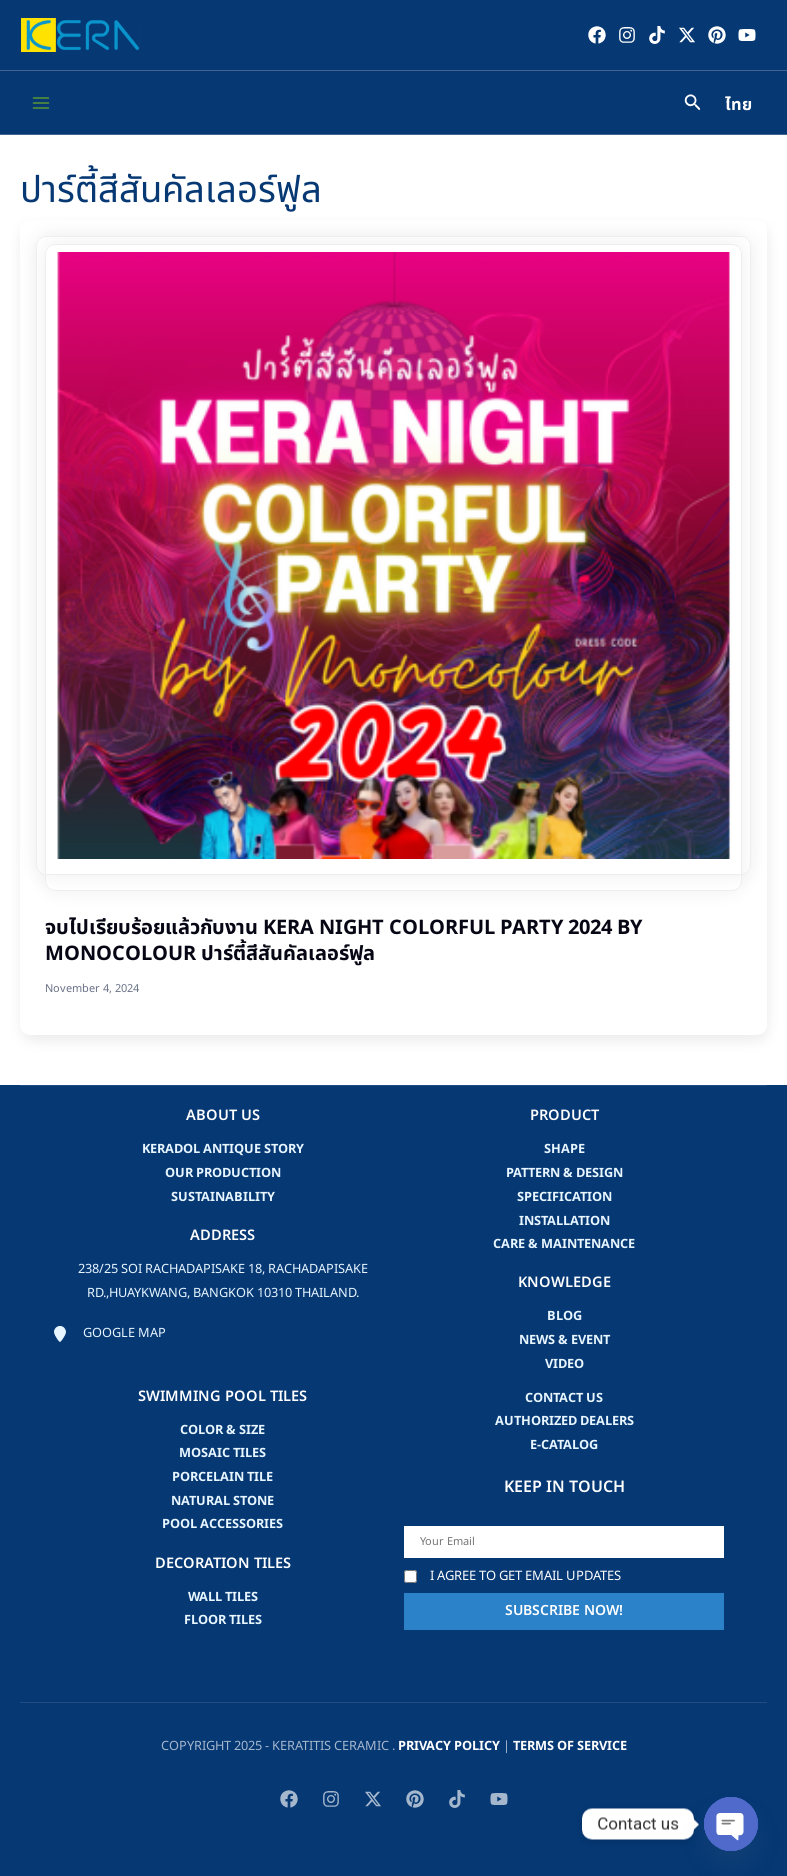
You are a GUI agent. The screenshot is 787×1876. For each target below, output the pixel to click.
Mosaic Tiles (222, 1453)
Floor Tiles (223, 1620)
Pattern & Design (564, 1173)
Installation (564, 1220)
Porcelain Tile (222, 1476)
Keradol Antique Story (223, 1149)
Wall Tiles (223, 1596)
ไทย (738, 106)
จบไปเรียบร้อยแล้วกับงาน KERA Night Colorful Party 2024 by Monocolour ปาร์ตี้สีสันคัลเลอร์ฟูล (343, 942)
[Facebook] (596, 35)
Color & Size (222, 1429)
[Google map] (109, 1333)
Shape (564, 1149)
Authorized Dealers (564, 1421)
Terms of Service (570, 1746)
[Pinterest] (716, 35)
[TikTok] (656, 35)
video (564, 1363)
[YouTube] (746, 35)
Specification (564, 1196)
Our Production (223, 1173)
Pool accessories (222, 1524)
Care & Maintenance (564, 1244)
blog (564, 1316)
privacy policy (449, 1746)
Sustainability (223, 1196)
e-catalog (564, 1444)
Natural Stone (222, 1500)
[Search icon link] (693, 105)
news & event (564, 1340)
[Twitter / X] (686, 35)
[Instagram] (626, 35)
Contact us (564, 1397)
